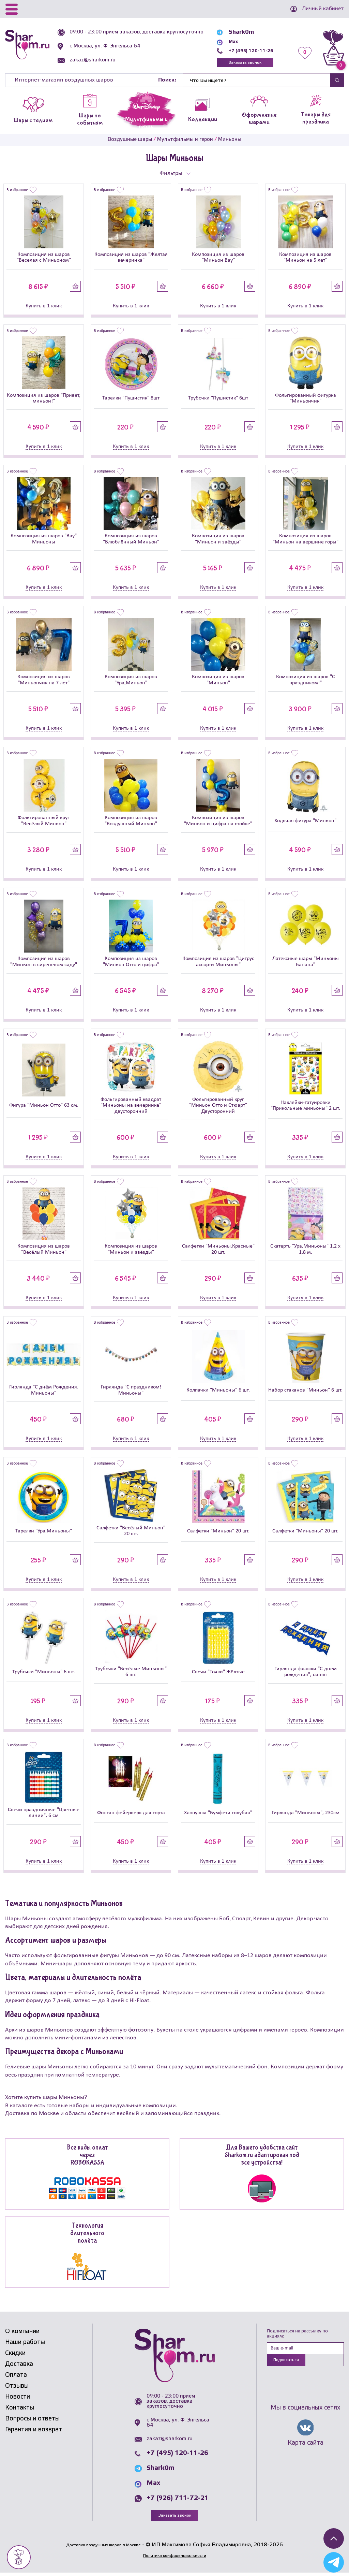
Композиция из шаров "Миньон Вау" (218, 260)
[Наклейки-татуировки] (305, 1071)
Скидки (15, 2356)
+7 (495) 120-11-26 (251, 50)
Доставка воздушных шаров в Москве (103, 2548)
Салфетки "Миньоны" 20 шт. (305, 1534)
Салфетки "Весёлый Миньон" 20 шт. (130, 1533)
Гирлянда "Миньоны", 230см (305, 1815)
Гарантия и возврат (33, 2432)
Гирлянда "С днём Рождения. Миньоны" (43, 1392)
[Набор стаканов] (305, 1358)
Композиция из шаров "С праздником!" (305, 682)
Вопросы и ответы (32, 2421)
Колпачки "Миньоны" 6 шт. (218, 1393)
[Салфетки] (218, 1216)
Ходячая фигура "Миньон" (305, 823)
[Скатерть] (305, 1216)
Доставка (19, 2367)
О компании (22, 2334)
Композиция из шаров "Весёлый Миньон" (43, 1251)
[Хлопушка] (218, 1781)
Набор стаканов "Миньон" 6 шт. (305, 1393)
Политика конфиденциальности (174, 2558)
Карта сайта (305, 2447)
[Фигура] (43, 1072)
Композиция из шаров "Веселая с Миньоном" (44, 260)
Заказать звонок (245, 64)
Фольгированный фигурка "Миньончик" (305, 400)
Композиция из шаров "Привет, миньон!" (43, 400)
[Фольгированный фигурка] (305, 365)
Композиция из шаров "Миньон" (218, 682)
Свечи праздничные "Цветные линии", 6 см (43, 1815)
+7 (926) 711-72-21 (178, 2501)
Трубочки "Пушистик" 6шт (218, 401)
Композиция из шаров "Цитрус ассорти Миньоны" (218, 964)
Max (229, 41)
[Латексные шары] (305, 928)
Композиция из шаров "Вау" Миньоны (44, 541)
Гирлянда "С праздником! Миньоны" (131, 1392)
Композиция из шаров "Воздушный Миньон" (131, 823)
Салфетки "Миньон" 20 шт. (218, 1534)
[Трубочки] (218, 366)
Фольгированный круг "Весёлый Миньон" (44, 823)
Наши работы (25, 2345)
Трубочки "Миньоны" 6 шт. (43, 1674)
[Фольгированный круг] (43, 787)
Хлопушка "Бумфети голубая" (218, 1815)
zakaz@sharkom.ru (96, 65)
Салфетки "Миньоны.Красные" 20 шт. (218, 1251)
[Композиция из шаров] (43, 224)
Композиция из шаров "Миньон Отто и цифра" (131, 964)
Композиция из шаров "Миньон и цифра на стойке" (218, 823)
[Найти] (257, 83)
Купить (75, 288)
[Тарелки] (131, 366)
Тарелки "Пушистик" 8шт (131, 401)
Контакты (19, 2410)
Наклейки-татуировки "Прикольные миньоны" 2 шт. (305, 1108)
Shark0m (236, 32)
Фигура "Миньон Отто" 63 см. (43, 1108)
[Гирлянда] (43, 1357)
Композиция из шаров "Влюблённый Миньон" (131, 541)
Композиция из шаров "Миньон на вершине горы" (305, 541)
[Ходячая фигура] (305, 789)
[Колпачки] (218, 1358)
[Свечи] (218, 1640)
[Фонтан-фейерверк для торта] (131, 1781)
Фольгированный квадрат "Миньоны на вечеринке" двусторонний (131, 1108)
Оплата (16, 2378)
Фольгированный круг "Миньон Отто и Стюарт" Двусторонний (218, 1108)
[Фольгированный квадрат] (131, 1069)
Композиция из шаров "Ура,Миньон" (131, 682)
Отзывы (17, 2388)
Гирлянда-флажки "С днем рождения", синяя (305, 1674)
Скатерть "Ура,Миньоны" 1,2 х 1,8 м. (305, 1251)
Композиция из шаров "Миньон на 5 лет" (305, 260)
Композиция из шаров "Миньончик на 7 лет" (43, 682)
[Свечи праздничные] (43, 1779)
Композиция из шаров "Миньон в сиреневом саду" (43, 964)
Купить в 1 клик (44, 308)
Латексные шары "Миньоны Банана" (305, 964)
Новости (17, 2399)
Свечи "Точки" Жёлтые (218, 1674)
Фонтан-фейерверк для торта (131, 1815)
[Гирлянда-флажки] (305, 1639)
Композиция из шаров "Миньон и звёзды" (218, 541)
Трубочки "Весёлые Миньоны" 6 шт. (131, 1674)
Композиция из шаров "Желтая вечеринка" (131, 260)
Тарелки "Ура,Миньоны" (43, 1534)
